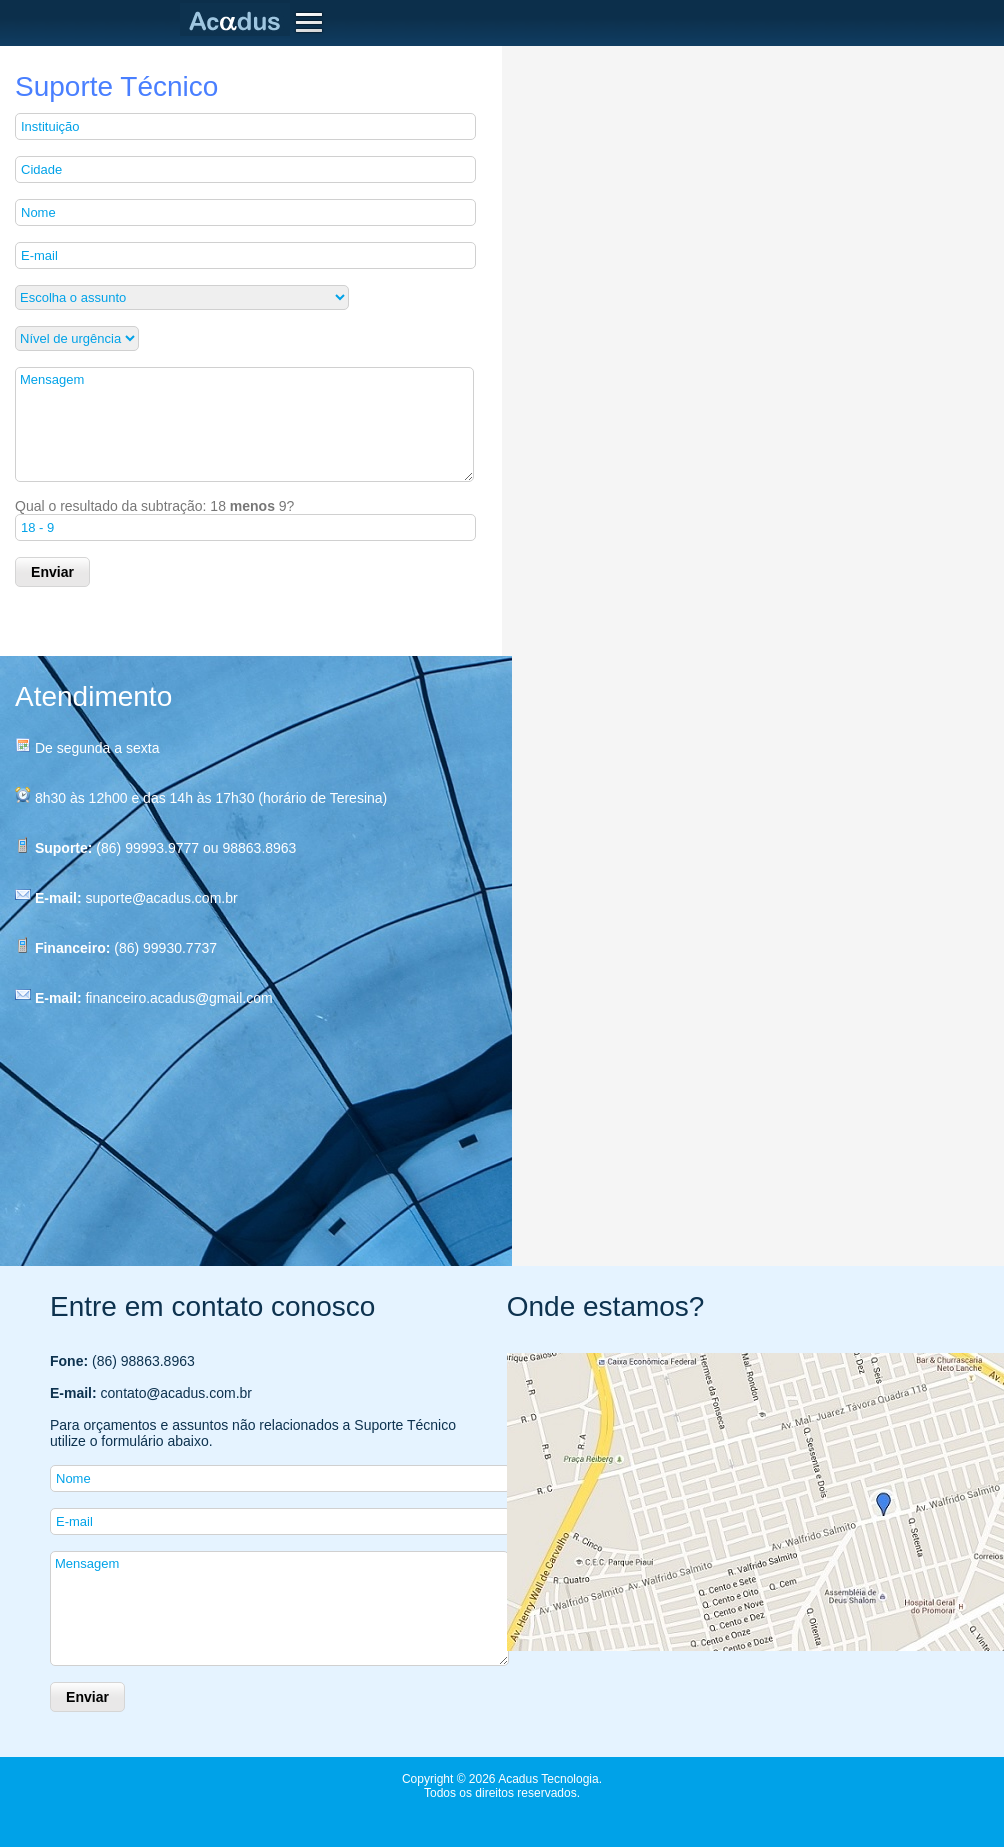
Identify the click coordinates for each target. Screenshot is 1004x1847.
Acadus (239, 20)
